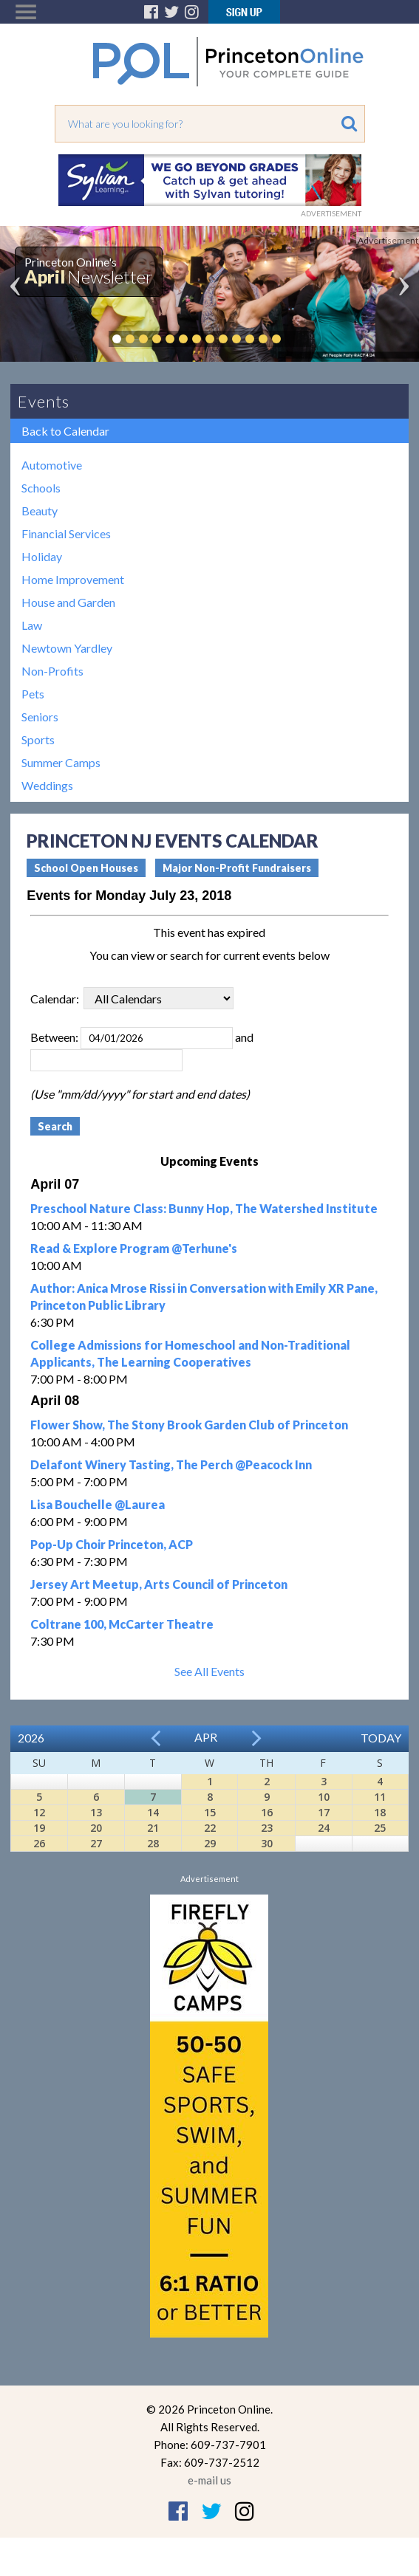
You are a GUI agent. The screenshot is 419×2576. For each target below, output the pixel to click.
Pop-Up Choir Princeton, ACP (111, 1544)
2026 (31, 1738)
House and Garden (68, 602)
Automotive (51, 465)
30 (267, 1843)
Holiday (41, 556)
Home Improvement (72, 579)
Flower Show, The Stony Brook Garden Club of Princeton (189, 1425)
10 (324, 1797)
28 (153, 1843)
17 (324, 1812)
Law (31, 625)
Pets (32, 694)
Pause (298, 339)
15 (210, 1812)
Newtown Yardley (66, 648)
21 (153, 1828)
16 (267, 1812)
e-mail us (209, 2480)
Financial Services (66, 533)
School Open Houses (86, 868)
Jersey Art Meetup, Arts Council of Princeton (158, 1584)
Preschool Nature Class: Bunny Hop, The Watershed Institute (204, 1208)
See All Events (209, 1671)
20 (96, 1828)
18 (380, 1812)
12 (39, 1812)
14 (153, 1812)
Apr (205, 1737)
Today (381, 1738)
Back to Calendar (65, 431)
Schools (41, 488)
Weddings (47, 785)
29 (210, 1843)
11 (380, 1797)
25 (380, 1828)
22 (210, 1828)
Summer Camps (61, 762)
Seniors (39, 717)
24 (324, 1828)
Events (43, 401)
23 (267, 1828)
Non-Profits (52, 671)
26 (39, 1843)
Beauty (39, 511)
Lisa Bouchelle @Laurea (97, 1504)
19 (39, 1828)
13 (96, 1812)
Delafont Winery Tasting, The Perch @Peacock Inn (171, 1464)
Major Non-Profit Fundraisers (237, 868)
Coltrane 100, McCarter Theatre (122, 1624)
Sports (38, 739)
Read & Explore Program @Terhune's (133, 1248)
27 (96, 1843)
